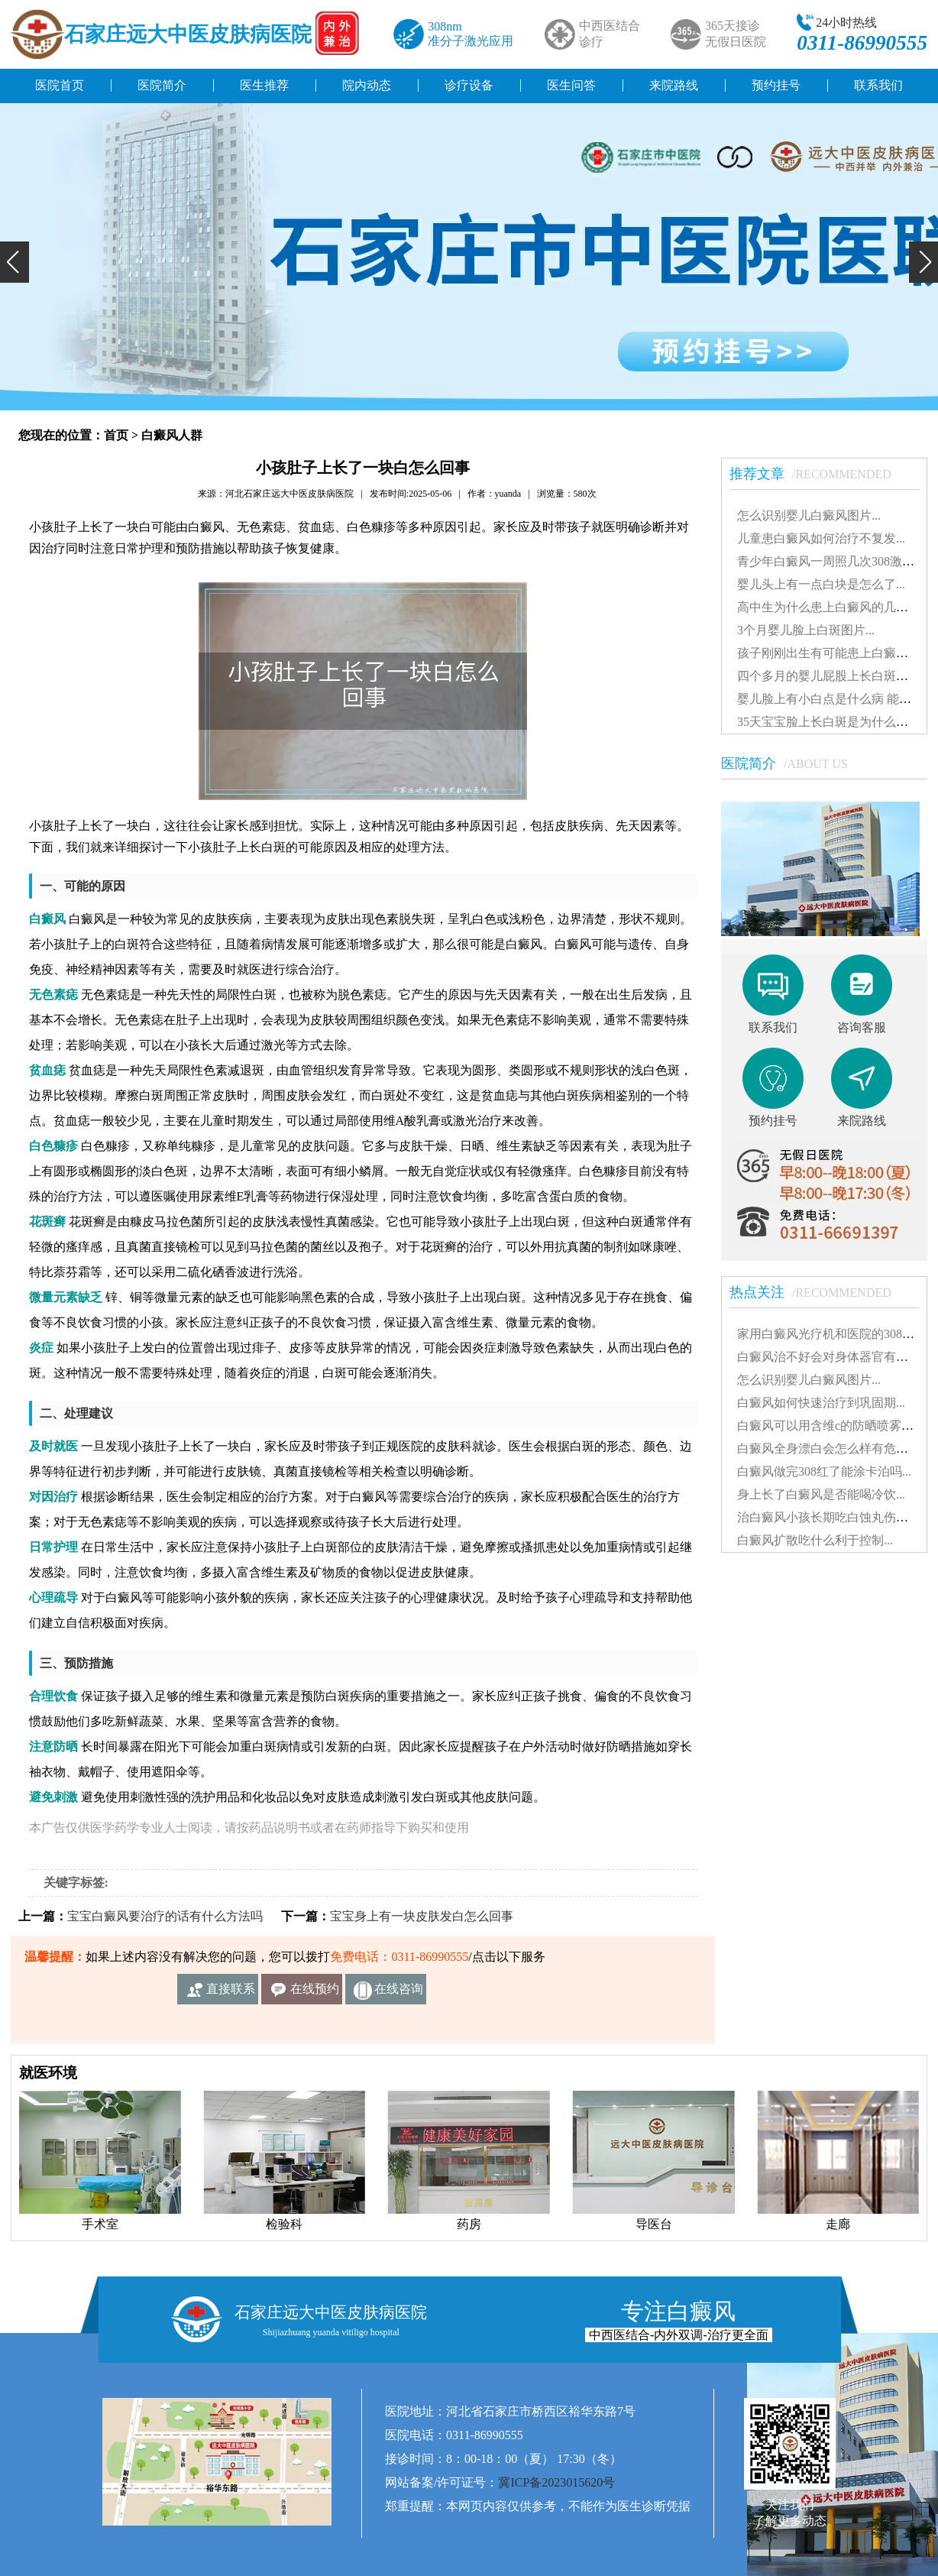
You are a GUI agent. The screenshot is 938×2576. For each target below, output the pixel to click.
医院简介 (161, 85)
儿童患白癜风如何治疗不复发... (821, 538)
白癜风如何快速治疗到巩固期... (821, 1402)
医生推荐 (264, 85)
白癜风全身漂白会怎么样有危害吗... (833, 1448)
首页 (116, 435)
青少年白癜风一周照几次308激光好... (836, 561)
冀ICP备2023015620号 (556, 2482)
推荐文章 (818, 473)
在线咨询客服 (398, 1993)
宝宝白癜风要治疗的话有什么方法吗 (165, 1916)
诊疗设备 (469, 85)
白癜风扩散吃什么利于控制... (815, 1540)
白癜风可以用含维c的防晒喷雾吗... (830, 1425)
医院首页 (59, 85)
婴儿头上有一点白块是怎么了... (821, 584)
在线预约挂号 (314, 1993)
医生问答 (571, 85)
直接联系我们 (230, 1993)
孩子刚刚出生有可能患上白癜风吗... (833, 652)
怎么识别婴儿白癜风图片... (809, 515)
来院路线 (673, 85)
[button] (14, 262)
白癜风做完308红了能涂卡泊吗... (824, 1471)
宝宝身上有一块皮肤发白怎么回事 (421, 1916)
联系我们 (878, 85)
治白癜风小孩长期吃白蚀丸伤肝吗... (833, 1517)
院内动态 (366, 85)
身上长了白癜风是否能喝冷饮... (821, 1494)
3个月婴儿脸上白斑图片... (806, 630)
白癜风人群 (171, 435)
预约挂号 (776, 85)
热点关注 (818, 1292)
